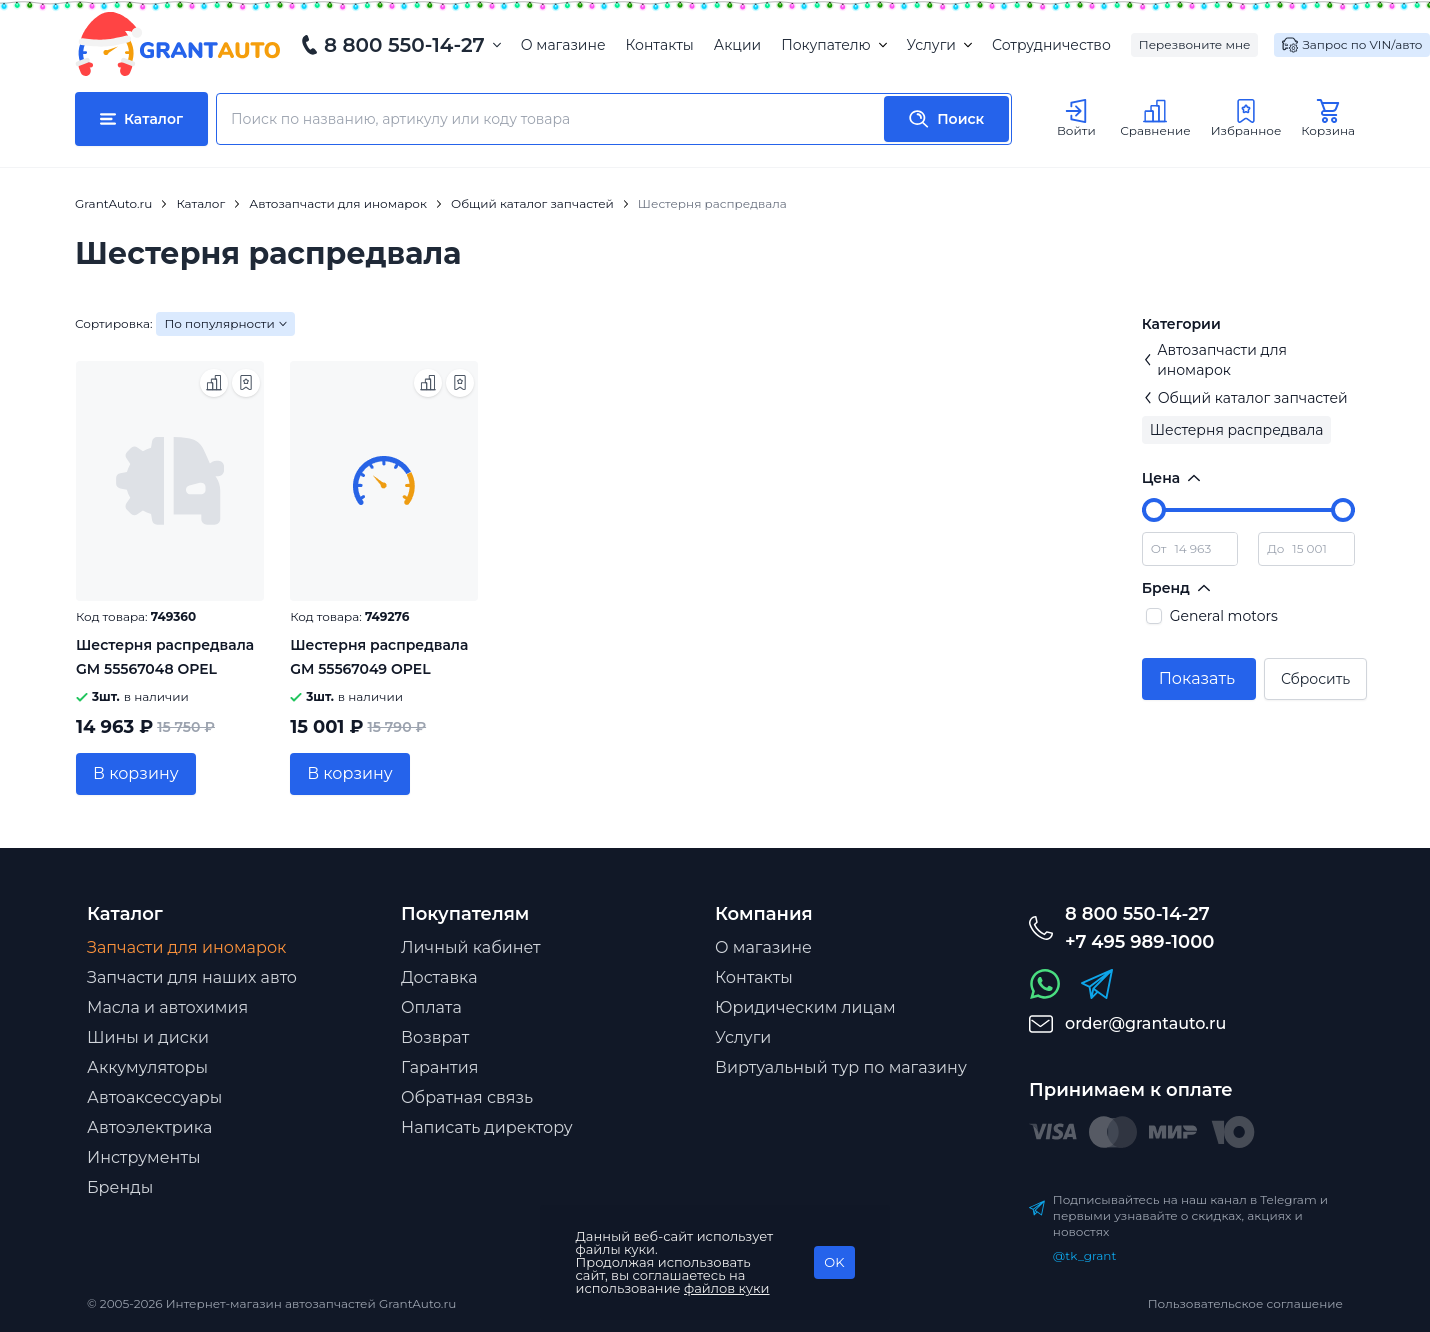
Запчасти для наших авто (192, 977)
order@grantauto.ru (1145, 1023)
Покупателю (833, 45)
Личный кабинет (471, 947)
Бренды (120, 1187)
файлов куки (727, 1288)
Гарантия (439, 1067)
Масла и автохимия (167, 1007)
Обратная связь (467, 1097)
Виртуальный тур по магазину (841, 1067)
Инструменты (144, 1157)
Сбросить (1315, 679)
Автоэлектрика (149, 1127)
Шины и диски (148, 1037)
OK (834, 1262)
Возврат (435, 1037)
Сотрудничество (1051, 45)
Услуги (939, 45)
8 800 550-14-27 (404, 45)
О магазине (563, 45)
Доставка (439, 977)
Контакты (660, 45)
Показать (1197, 678)
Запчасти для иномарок (186, 947)
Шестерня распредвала (1237, 430)
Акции (737, 45)
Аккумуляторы (147, 1067)
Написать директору (487, 1127)
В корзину (136, 773)
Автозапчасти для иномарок (1214, 360)
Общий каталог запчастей (1245, 398)
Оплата (431, 1007)
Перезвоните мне (1195, 44)
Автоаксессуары (154, 1097)
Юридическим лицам (805, 1007)
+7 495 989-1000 (1139, 942)
